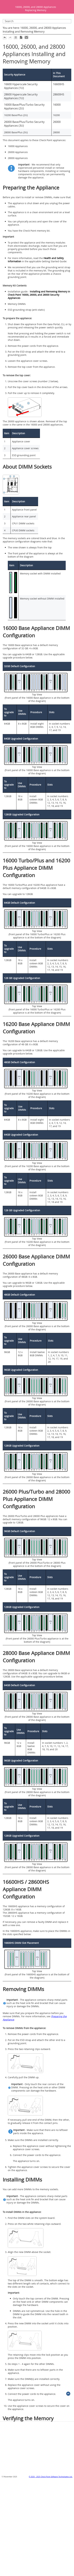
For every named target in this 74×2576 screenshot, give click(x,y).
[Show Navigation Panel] (5, 6)
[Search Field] (37, 21)
